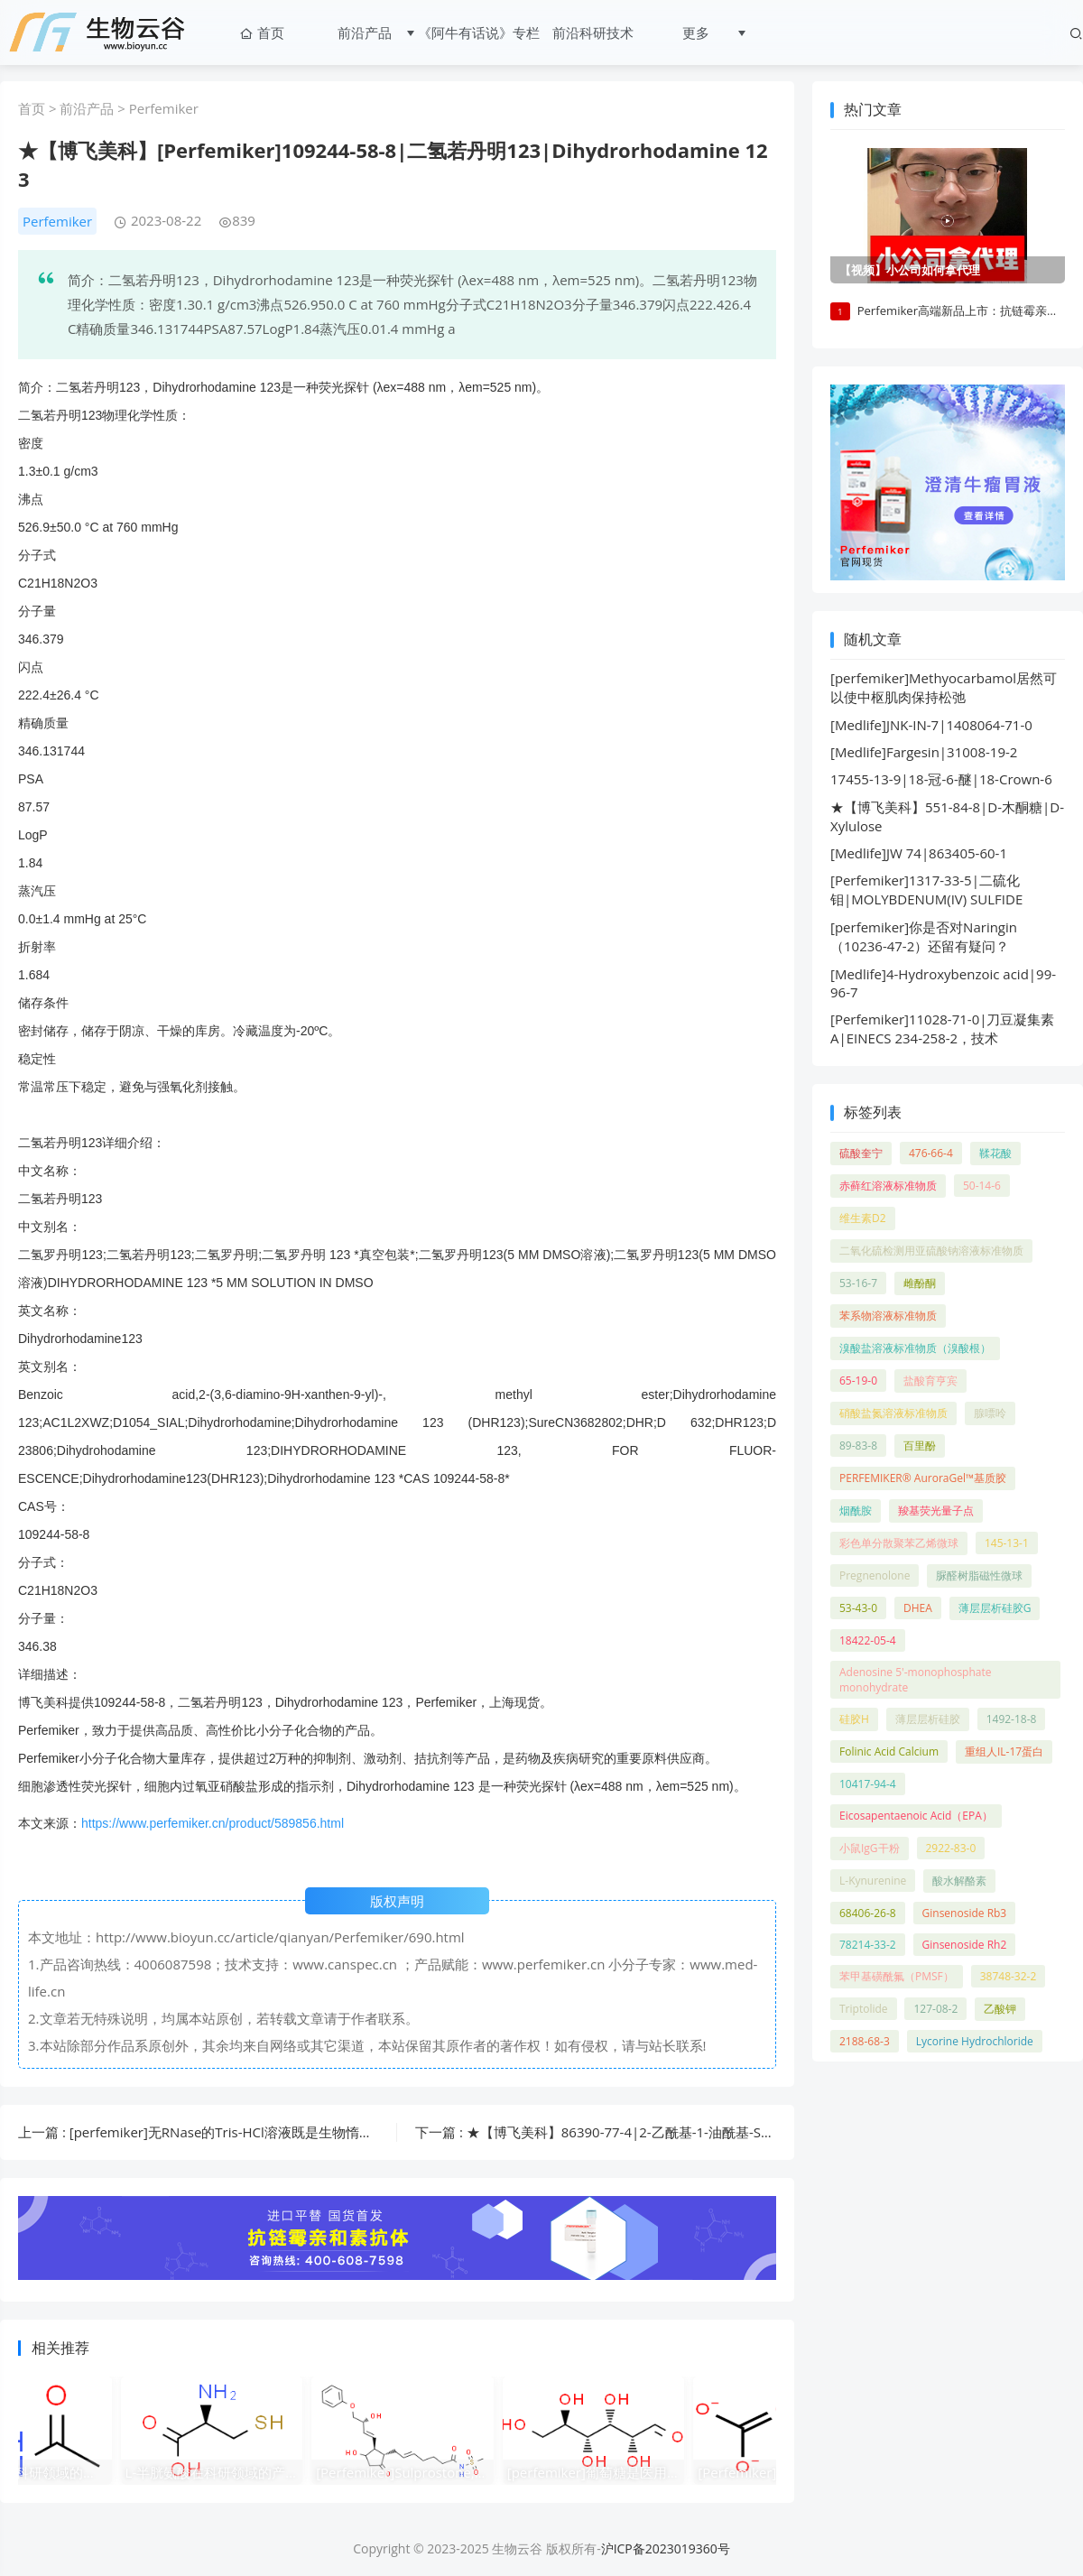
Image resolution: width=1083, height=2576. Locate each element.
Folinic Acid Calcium (889, 1753)
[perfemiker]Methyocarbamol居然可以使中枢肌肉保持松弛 (943, 689)
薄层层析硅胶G (995, 1609)
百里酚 (919, 1447)
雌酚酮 (919, 1285)
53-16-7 (858, 1285)
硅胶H (854, 1720)
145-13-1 (1007, 1544)
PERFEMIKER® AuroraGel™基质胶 (922, 1479)
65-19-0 (858, 1382)
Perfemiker (164, 108)
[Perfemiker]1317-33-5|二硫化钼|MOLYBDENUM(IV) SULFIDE (926, 891)
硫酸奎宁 (861, 1155)
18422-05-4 (867, 1642)
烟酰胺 (855, 1512)
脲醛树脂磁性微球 (979, 1577)
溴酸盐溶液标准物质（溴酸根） (915, 1349)
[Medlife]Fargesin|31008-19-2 (923, 754)
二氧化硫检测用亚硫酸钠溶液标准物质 (931, 1252)
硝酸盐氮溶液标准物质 (893, 1414)
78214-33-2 (867, 1946)
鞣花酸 (995, 1155)
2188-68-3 (864, 2043)
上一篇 (276, 2132)
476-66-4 (931, 1155)
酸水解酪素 (959, 1882)
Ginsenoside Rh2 (964, 1946)
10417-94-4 (867, 1785)
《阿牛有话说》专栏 (475, 32)
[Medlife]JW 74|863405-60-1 (918, 855)
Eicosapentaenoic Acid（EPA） (916, 1817)
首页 (258, 32)
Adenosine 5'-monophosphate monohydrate (915, 1681)
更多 (692, 32)
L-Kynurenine (872, 1882)
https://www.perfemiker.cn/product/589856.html (212, 1823)
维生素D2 (862, 1220)
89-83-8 (858, 1447)
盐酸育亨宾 (930, 1382)
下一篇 (710, 2132)
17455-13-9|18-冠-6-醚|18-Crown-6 (941, 781)
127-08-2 (935, 2010)
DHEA (917, 1609)
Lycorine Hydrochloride (974, 2043)
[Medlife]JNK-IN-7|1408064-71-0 (931, 727)
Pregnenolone (874, 1577)
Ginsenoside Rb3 (964, 1915)
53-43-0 (858, 1609)
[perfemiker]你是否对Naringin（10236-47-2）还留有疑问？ (923, 938)
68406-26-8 (867, 1915)
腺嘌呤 (990, 1414)
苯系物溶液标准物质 (888, 1317)
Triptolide (863, 2010)
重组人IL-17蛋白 (1004, 1753)
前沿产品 (361, 32)
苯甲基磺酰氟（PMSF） (896, 1978)
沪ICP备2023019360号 (665, 2548)
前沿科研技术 (589, 32)
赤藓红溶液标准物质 (888, 1187)
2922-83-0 (951, 1850)
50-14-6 (982, 1187)
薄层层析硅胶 (927, 1720)
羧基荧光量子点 (936, 1512)
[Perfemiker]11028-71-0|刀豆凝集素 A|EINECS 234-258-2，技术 (942, 1030)
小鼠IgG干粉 (869, 1850)
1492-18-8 (1011, 1720)
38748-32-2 (1008, 1978)
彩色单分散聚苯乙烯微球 (898, 1544)
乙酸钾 (1000, 2010)
